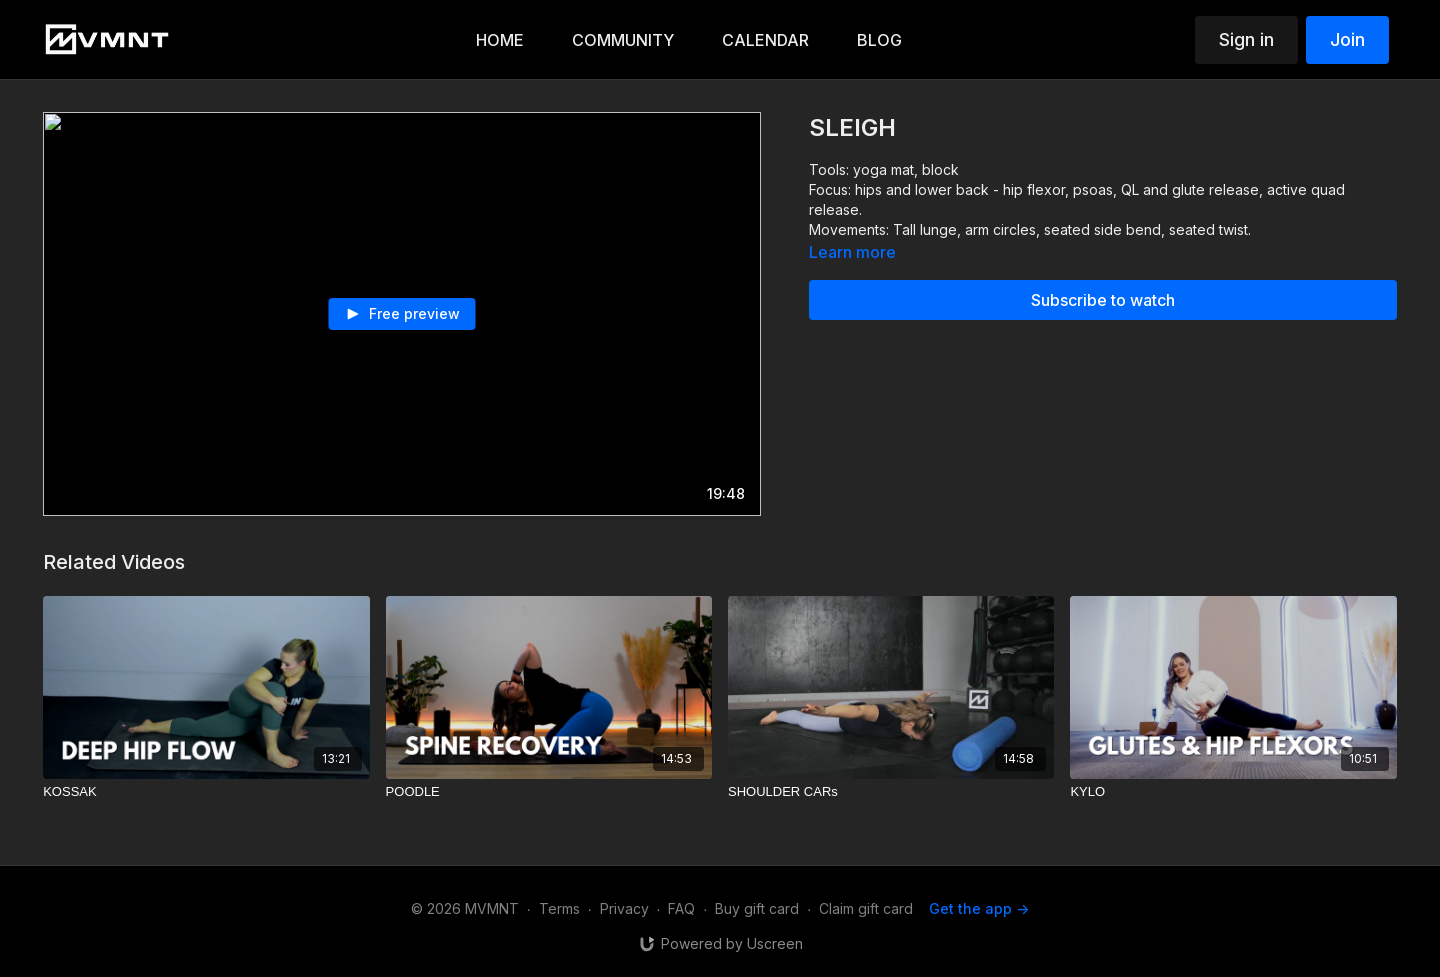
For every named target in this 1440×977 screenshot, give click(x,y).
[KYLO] (1233, 792)
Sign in (1246, 39)
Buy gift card (757, 908)
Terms (559, 908)
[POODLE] (549, 792)
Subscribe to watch (1103, 300)
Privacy (624, 908)
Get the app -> (979, 908)
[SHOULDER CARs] (891, 792)
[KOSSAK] (206, 792)
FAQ (681, 908)
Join (1347, 39)
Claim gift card (866, 908)
